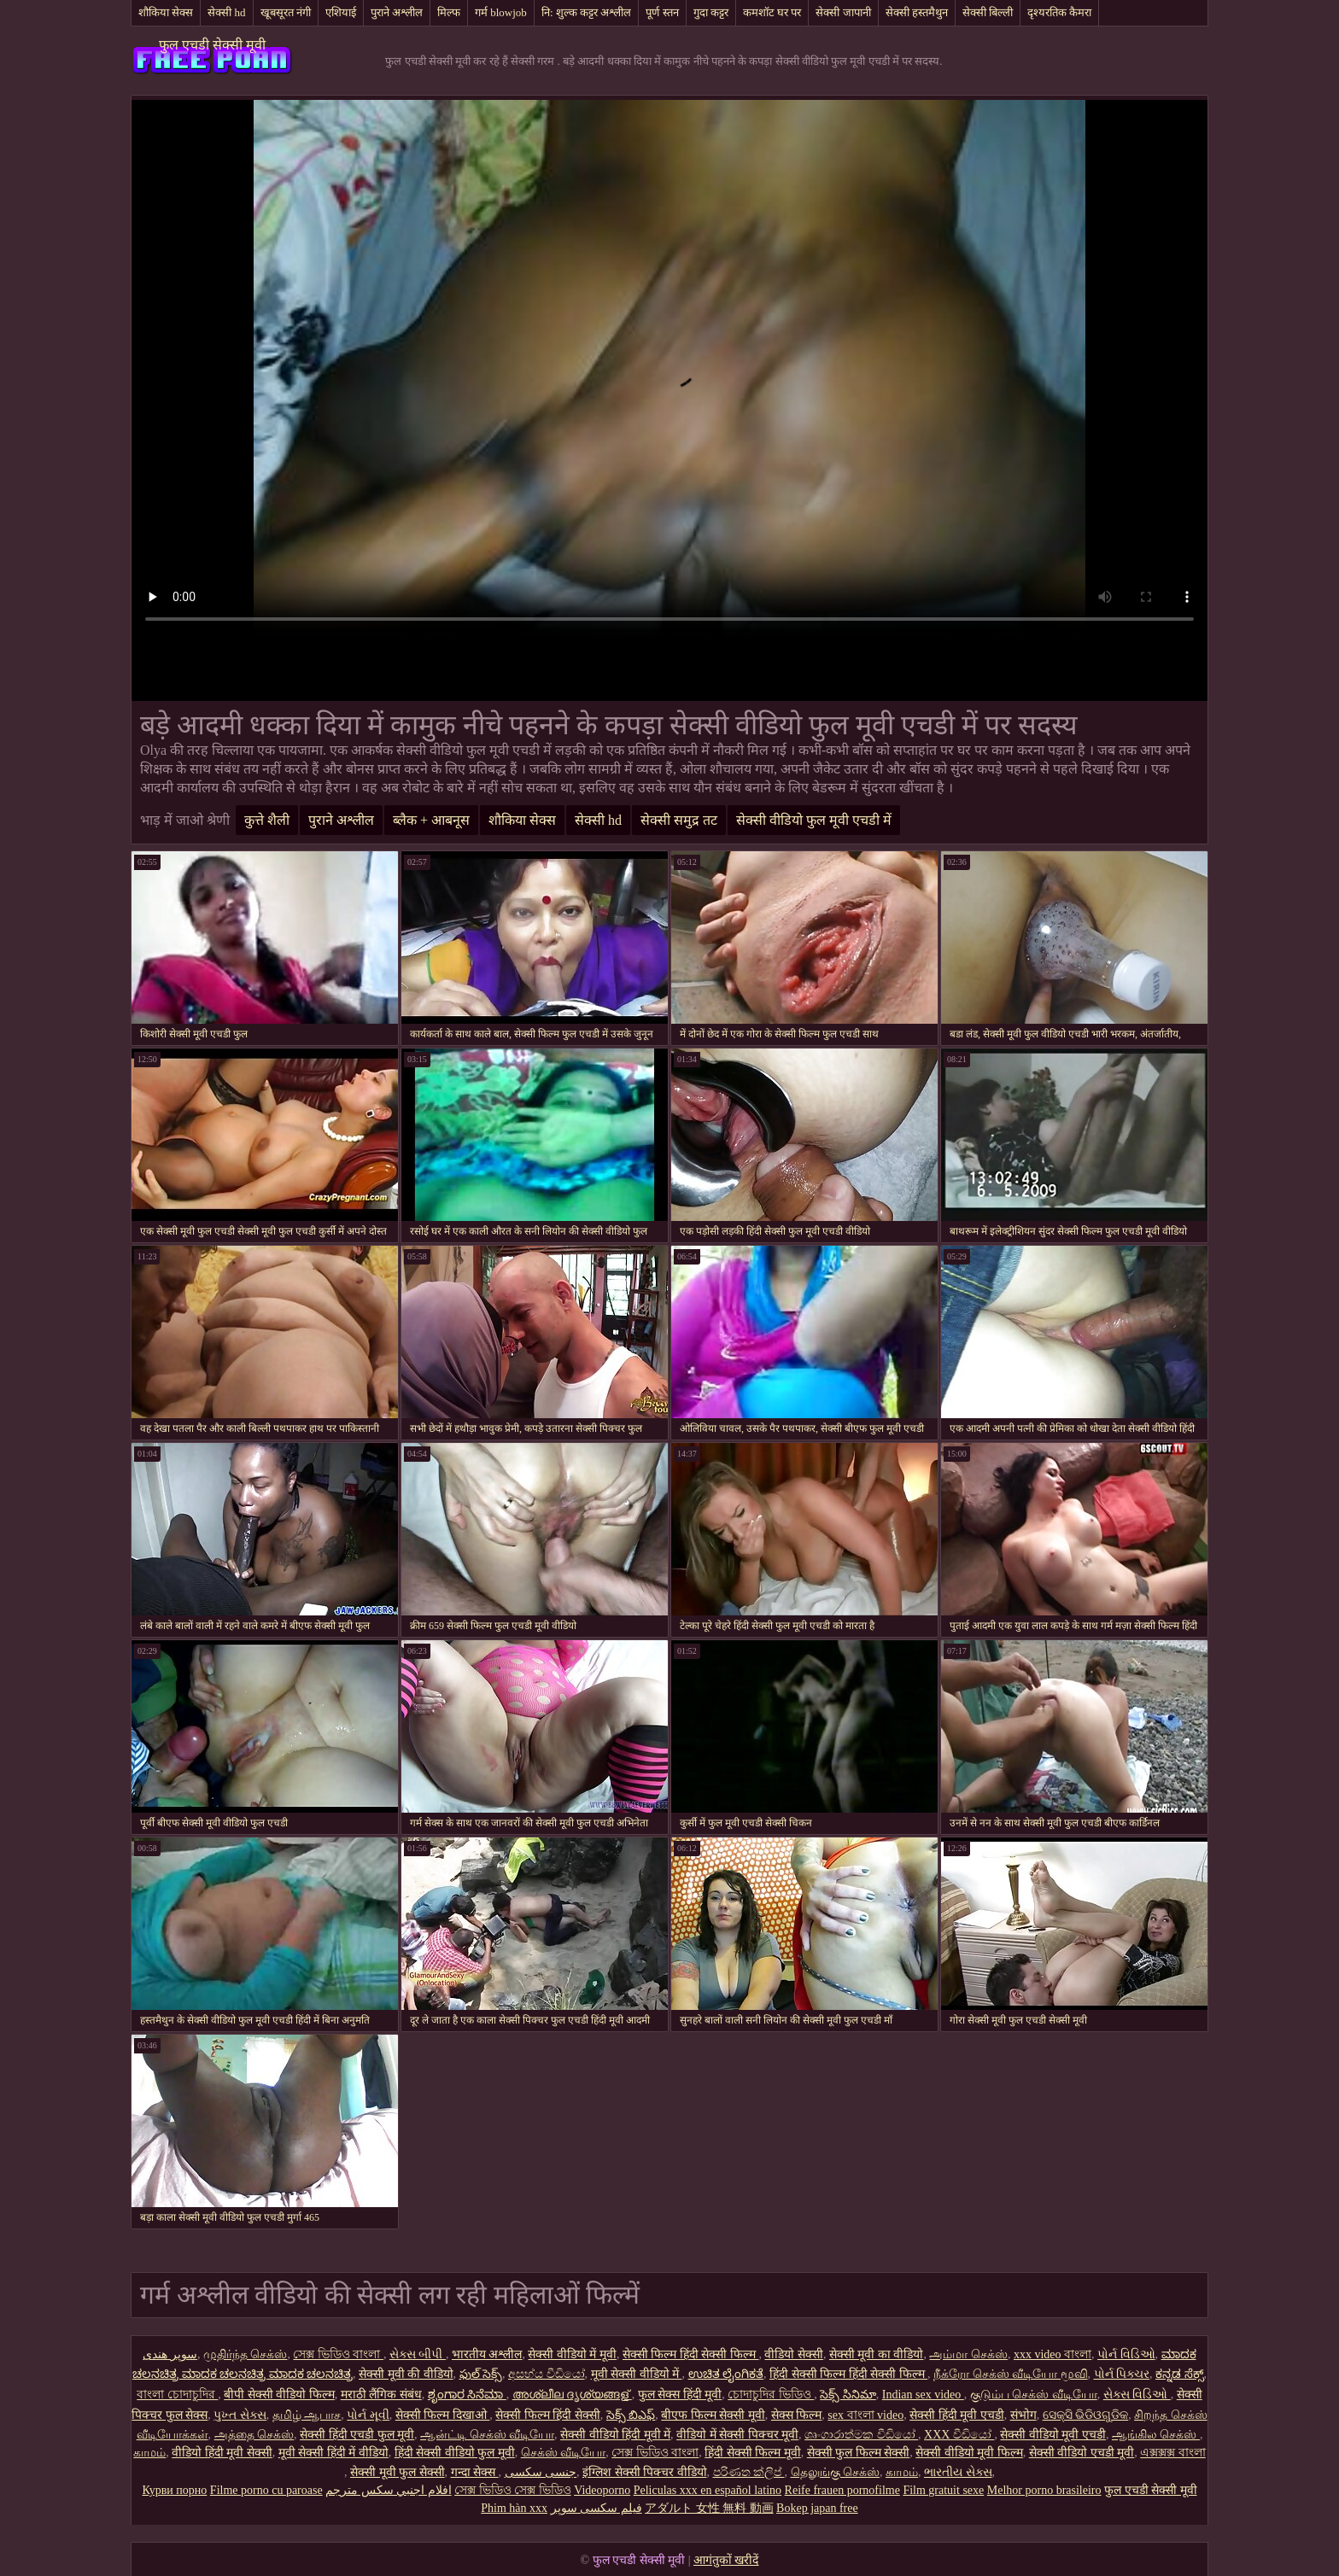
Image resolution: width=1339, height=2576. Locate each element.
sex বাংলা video (865, 2415)
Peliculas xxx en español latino (707, 2490)
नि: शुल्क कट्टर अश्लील (586, 12)
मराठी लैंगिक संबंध (381, 2394)
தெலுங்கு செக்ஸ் (835, 2472)
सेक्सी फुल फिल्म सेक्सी (858, 2452)
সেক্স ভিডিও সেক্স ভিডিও (512, 2490)
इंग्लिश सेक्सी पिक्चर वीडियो (644, 2472)
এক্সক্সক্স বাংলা (1173, 2452)
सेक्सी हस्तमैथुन (917, 12)
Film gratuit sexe (943, 2490)
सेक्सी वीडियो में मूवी (572, 2354)
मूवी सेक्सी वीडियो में (636, 2374)
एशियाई (340, 12)
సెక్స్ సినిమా (848, 2394)
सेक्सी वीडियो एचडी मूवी (1082, 2452)
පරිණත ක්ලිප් (749, 2472)
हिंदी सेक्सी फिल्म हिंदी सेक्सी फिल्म (848, 2374)
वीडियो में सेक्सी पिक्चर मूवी (737, 2434)
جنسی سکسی (541, 2472)
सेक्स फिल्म (796, 2415)
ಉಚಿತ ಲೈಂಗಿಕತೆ (726, 2374)
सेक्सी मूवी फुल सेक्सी (397, 2472)
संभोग (1023, 2415)
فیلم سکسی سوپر (596, 2508)
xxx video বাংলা (1052, 2354)
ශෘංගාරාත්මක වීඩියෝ (861, 2434)
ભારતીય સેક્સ (958, 2472)
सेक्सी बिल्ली (987, 12)
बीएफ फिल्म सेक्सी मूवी (713, 2415)
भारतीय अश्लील (487, 2354)
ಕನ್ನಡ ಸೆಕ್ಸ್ (1179, 2374)
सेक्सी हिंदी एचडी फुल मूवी (357, 2434)
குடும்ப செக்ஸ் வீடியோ (1033, 2394)
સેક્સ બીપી (417, 2354)
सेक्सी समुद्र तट (678, 820)
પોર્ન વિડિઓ (1126, 2354)
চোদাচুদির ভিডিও (771, 2394)
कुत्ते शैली (266, 820)
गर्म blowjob (501, 12)
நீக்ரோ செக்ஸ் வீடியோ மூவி (1010, 2374)
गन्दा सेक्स (475, 2472)
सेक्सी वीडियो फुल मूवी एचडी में (814, 820)
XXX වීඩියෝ (959, 2434)
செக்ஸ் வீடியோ (563, 2452)
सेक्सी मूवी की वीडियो (406, 2374)
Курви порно (174, 2490)
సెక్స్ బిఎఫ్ (631, 2415)
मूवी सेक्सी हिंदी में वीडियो (333, 2452)
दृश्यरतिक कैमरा (1059, 12)
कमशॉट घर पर (772, 12)
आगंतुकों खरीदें (726, 2560)
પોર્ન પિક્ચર (1122, 2374)
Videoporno (602, 2490)
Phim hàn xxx (514, 2508)
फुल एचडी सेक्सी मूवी (212, 45)
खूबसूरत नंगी (285, 12)
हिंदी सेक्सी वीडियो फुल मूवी (455, 2452)
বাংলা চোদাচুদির (177, 2394)
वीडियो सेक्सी (793, 2354)
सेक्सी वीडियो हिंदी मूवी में (615, 2434)
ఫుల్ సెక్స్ (481, 2374)
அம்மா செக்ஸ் (968, 2354)
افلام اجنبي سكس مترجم (388, 2490)
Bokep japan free (817, 2508)
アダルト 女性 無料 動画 (709, 2508)
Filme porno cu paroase (266, 2490)
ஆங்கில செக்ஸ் (1156, 2434)
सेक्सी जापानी (843, 12)
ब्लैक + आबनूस (431, 820)
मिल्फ (448, 12)
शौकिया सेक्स (165, 12)
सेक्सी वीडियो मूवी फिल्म (969, 2452)
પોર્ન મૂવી (368, 2415)
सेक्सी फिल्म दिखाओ (442, 2415)
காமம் (149, 2452)
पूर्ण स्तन (662, 12)
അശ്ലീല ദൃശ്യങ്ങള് (572, 2394)
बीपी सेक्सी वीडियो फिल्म (279, 2394)
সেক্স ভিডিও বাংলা (338, 2354)
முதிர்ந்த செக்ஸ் (245, 2354)
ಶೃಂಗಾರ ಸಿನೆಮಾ (467, 2394)
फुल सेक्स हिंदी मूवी (680, 2394)
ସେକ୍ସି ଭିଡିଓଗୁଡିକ (1086, 2415)
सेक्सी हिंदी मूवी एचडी (956, 2415)
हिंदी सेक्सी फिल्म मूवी (753, 2452)
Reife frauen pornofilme (842, 2490)
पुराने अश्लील (397, 12)
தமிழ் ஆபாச (307, 2415)
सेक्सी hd (226, 12)
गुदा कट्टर (710, 12)
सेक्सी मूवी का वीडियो (876, 2354)
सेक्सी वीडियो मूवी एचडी (1053, 2434)
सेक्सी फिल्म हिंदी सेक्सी (547, 2415)
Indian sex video (923, 2394)
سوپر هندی (170, 2354)
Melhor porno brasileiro (1044, 2490)
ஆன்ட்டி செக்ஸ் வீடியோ (487, 2434)
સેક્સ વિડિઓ (1137, 2394)
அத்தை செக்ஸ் (254, 2434)
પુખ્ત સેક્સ (239, 2415)
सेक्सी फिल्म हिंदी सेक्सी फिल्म (691, 2354)
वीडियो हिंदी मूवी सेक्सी (222, 2452)
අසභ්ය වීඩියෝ (546, 2374)
